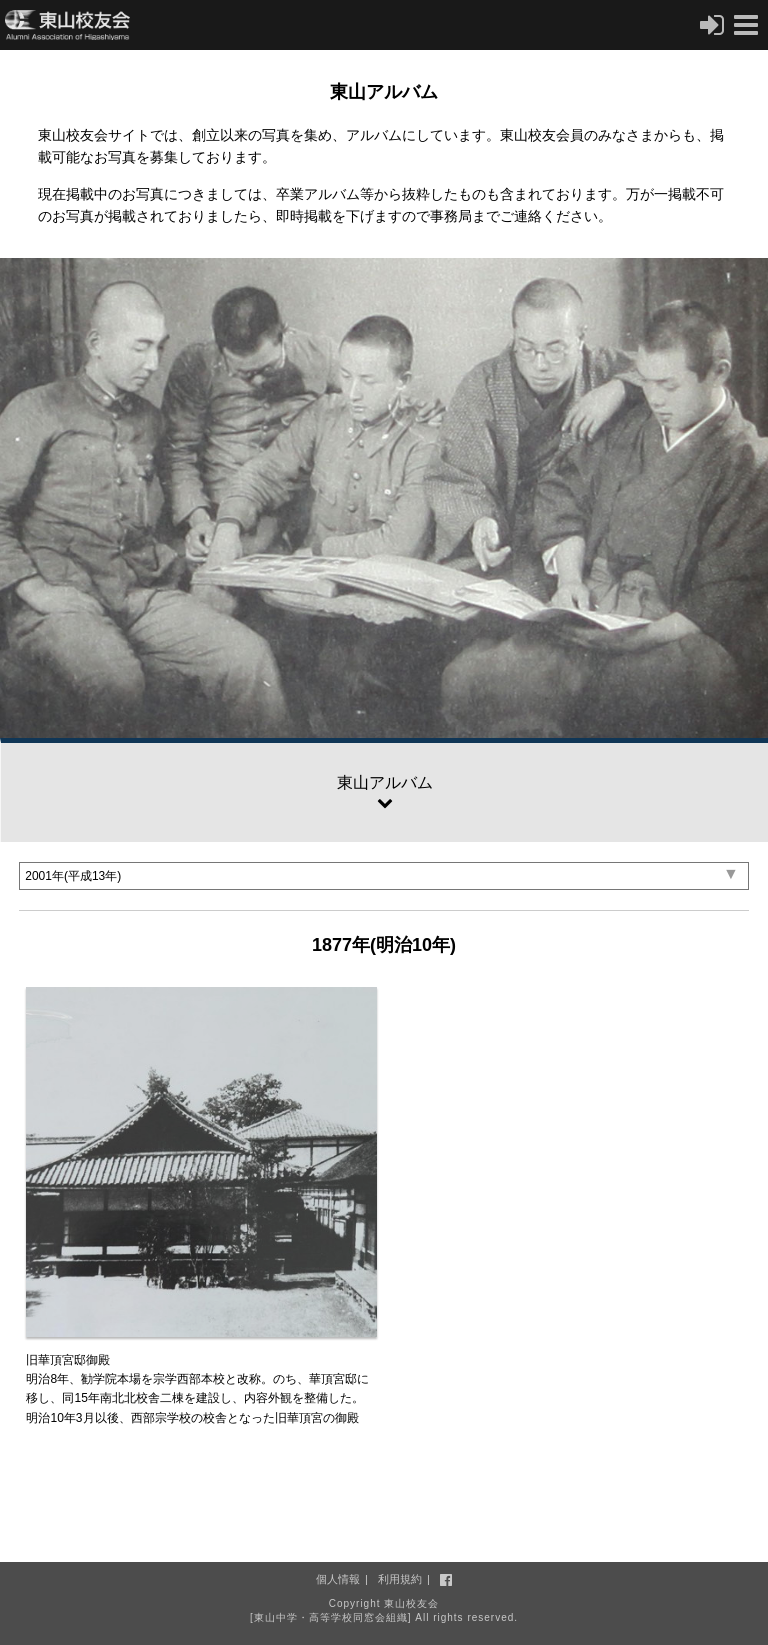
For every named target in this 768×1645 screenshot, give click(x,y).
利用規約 (400, 1579)
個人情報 (338, 1579)
